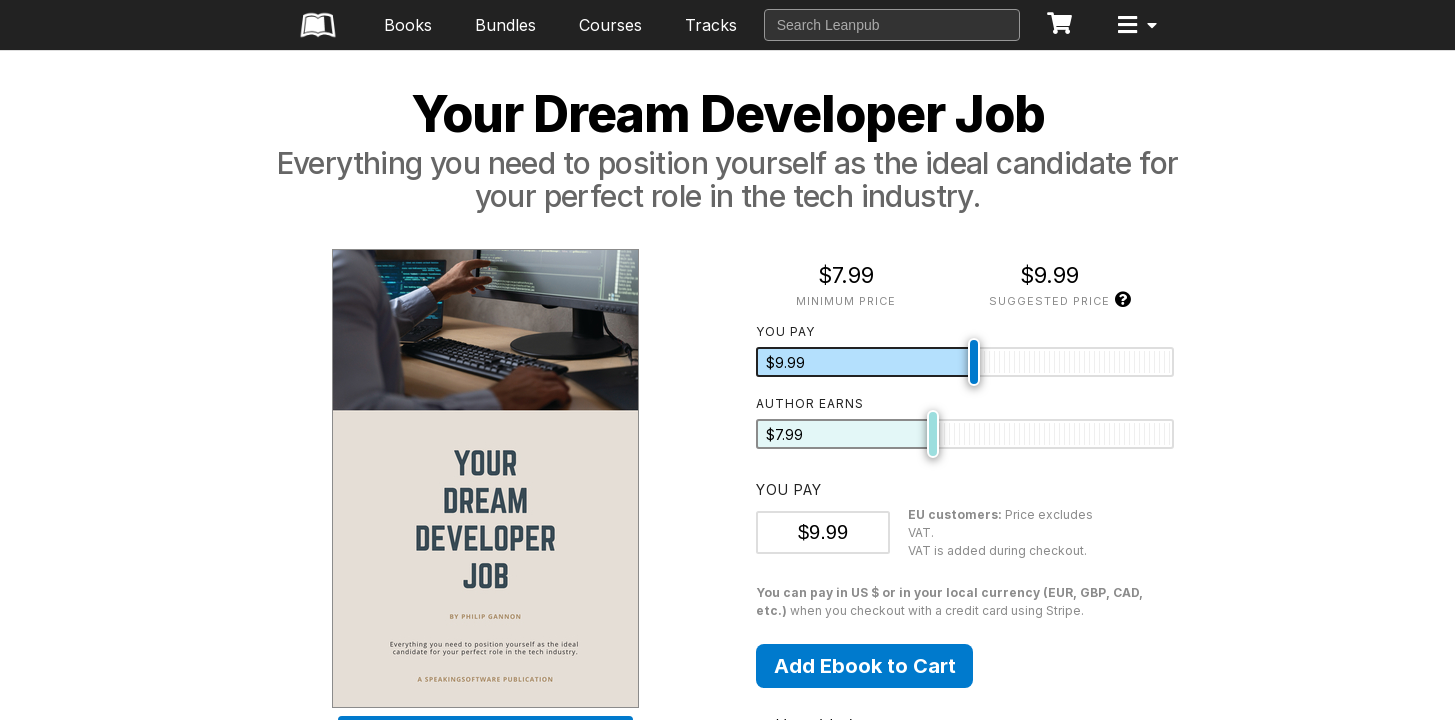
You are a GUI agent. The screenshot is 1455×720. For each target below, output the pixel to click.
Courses (610, 25)
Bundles (505, 25)
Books (408, 25)
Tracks (711, 25)
